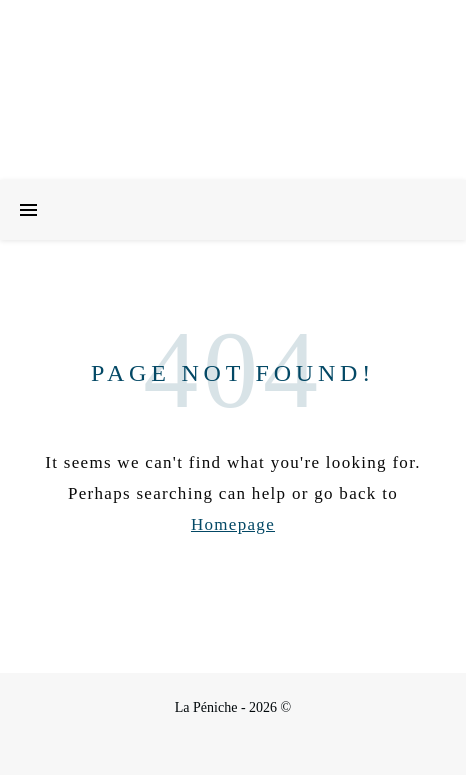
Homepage (233, 524)
